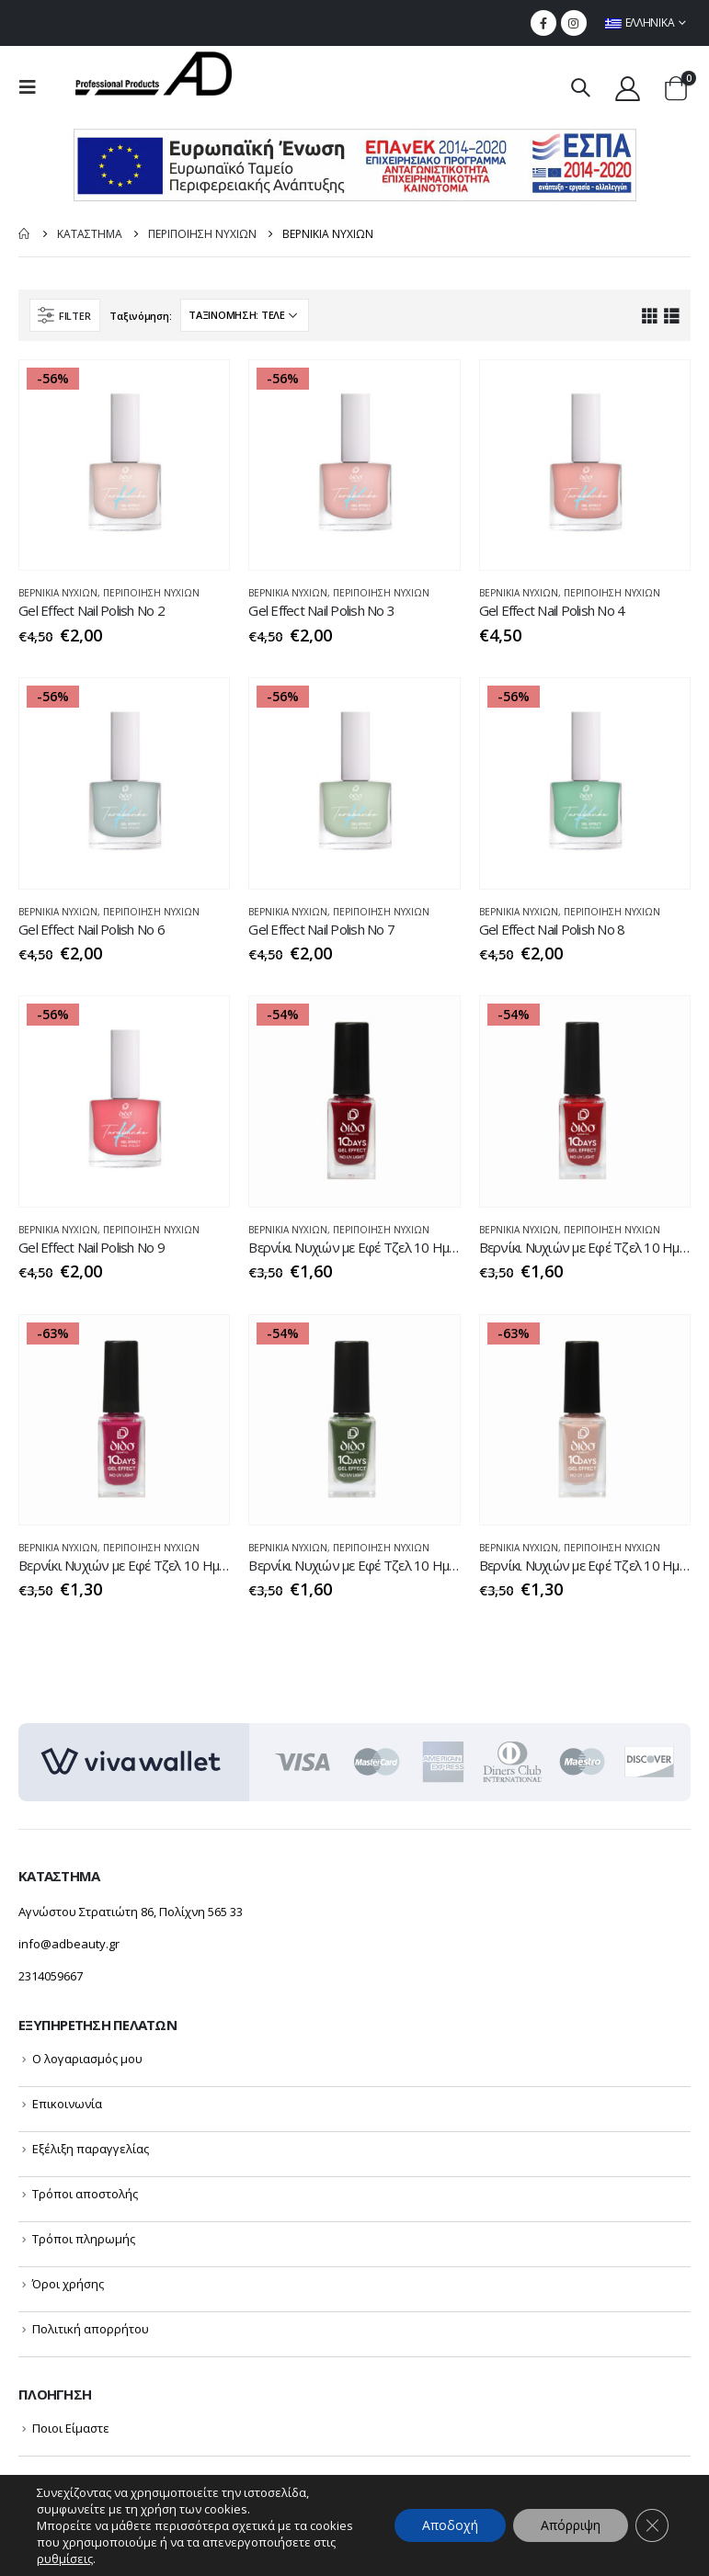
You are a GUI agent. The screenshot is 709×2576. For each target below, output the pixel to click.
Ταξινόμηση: (140, 316)
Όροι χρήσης (68, 2283)
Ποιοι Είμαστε (70, 2428)
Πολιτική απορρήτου (90, 2329)
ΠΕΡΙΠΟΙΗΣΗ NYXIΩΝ (151, 592)
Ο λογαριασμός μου (87, 2058)
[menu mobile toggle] (33, 87)
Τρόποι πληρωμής (83, 2238)
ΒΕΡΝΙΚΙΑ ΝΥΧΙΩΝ (57, 592)
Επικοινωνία (67, 2103)
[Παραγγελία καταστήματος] (244, 315)
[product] (124, 465)
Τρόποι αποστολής (85, 2193)
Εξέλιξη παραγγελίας (90, 2148)
